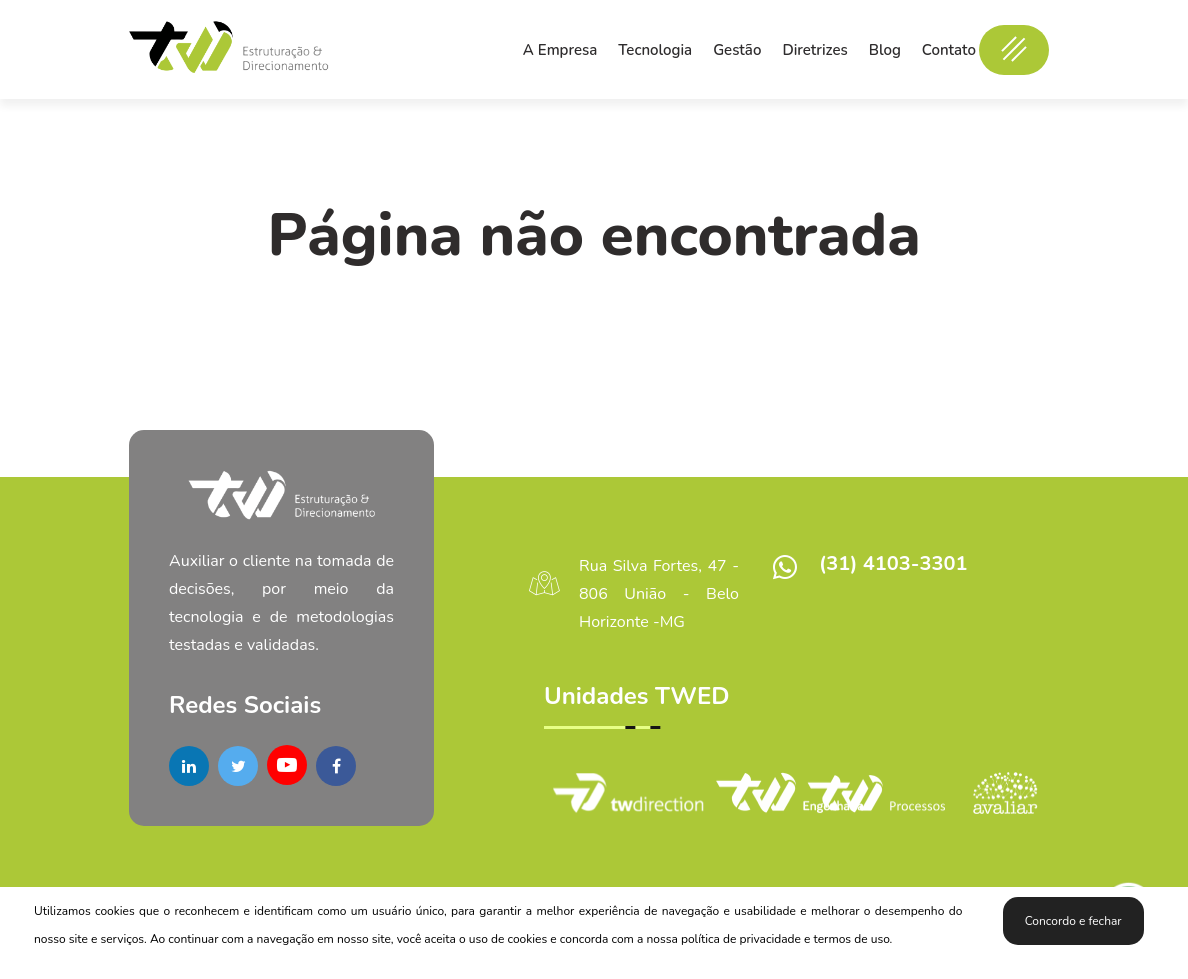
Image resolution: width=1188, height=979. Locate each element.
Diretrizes (814, 50)
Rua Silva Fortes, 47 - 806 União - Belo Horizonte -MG (659, 594)
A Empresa (560, 50)
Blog (885, 50)
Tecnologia (655, 50)
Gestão (737, 50)
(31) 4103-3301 (893, 563)
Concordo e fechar (1073, 921)
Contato (949, 50)
